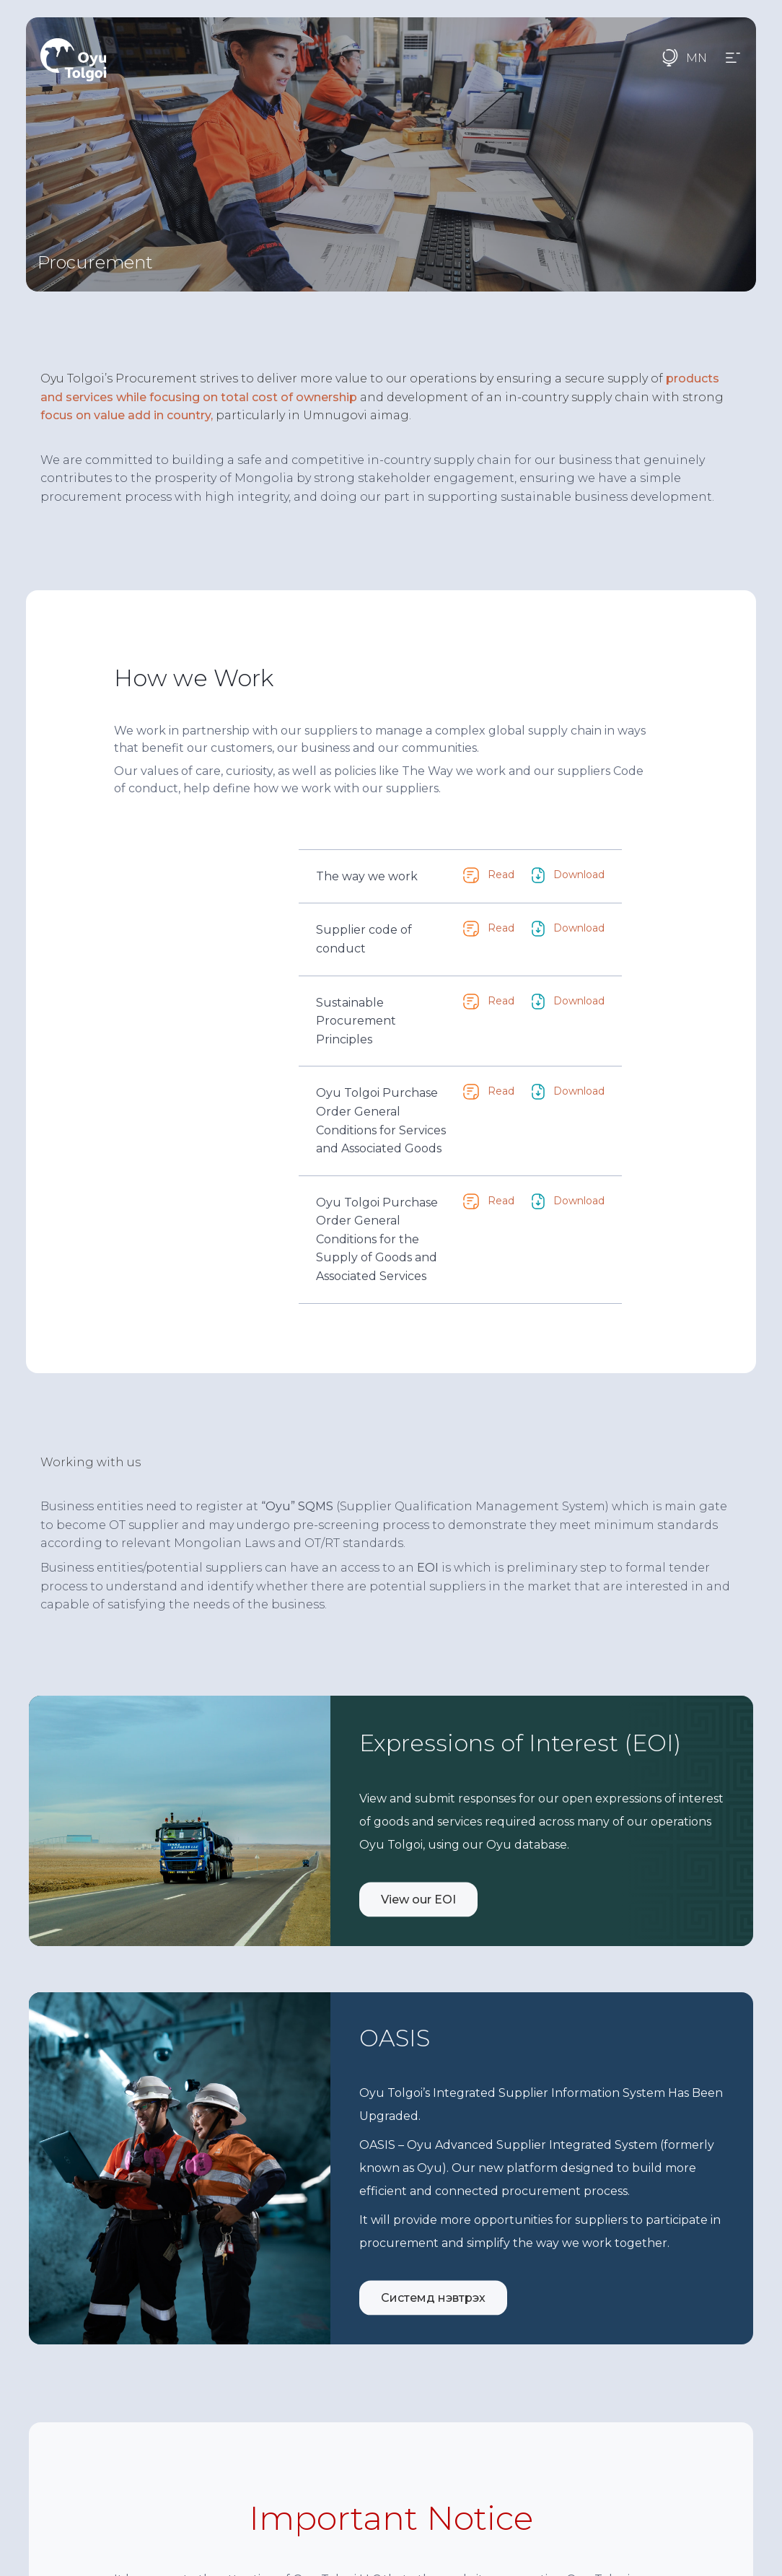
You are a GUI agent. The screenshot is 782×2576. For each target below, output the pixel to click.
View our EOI (418, 1890)
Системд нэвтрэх (433, 2288)
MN (696, 58)
